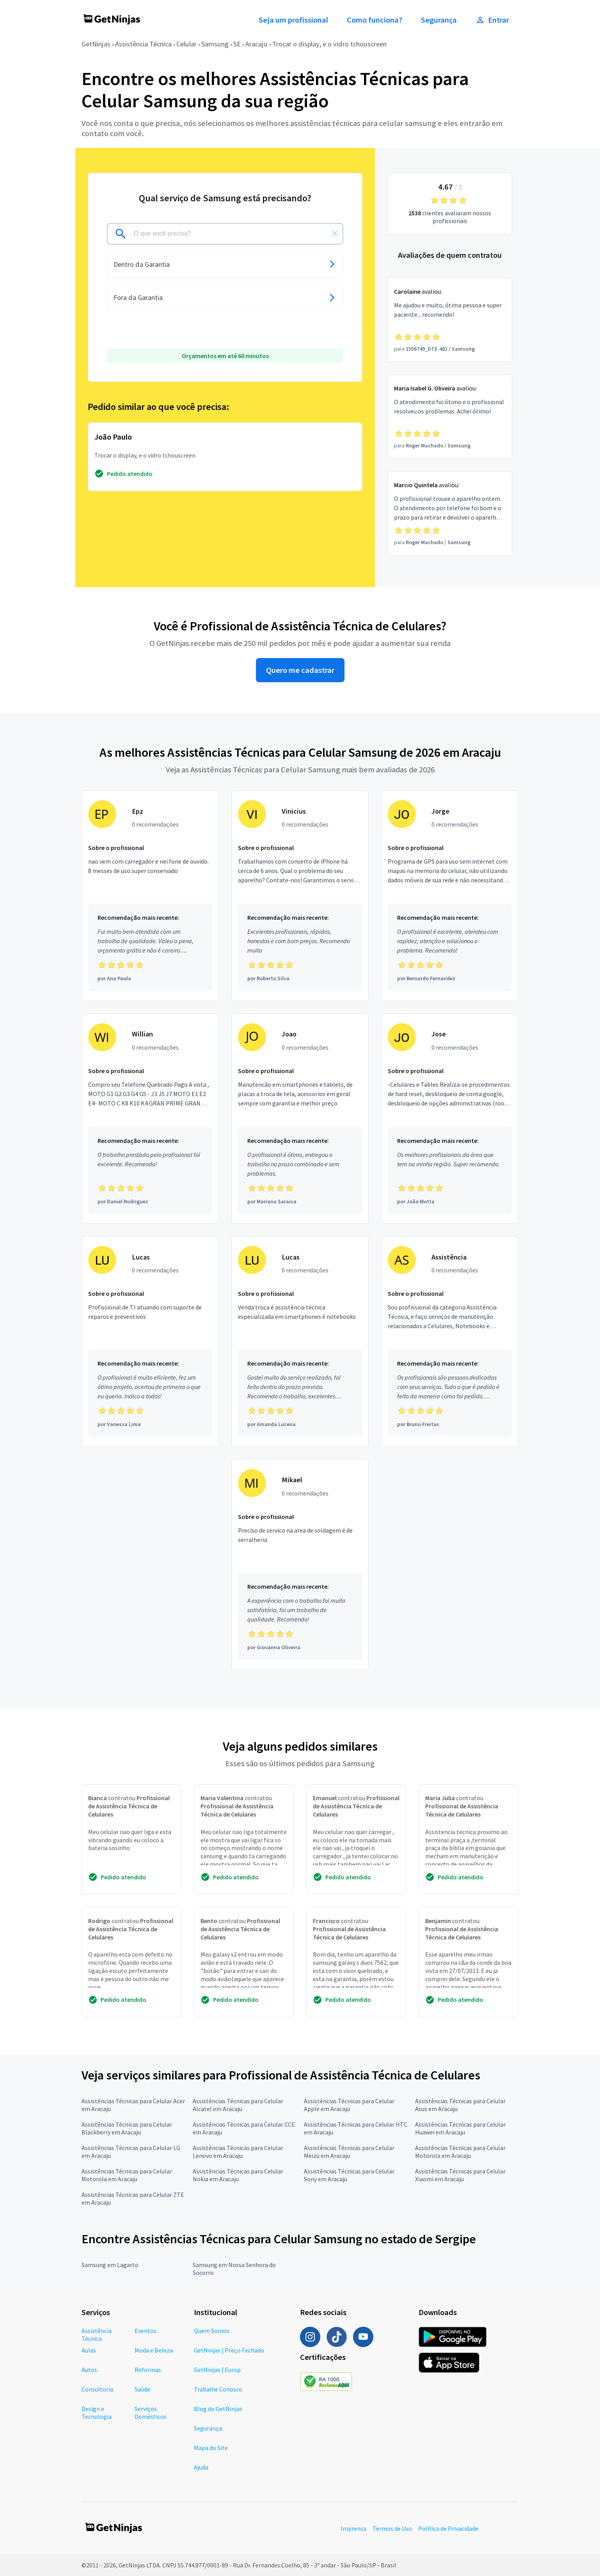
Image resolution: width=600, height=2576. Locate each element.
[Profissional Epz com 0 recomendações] (150, 895)
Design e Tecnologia (97, 2412)
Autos (89, 2370)
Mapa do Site (211, 2448)
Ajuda (201, 2467)
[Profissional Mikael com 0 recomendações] (300, 1564)
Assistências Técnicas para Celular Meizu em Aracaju (349, 2151)
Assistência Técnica (143, 43)
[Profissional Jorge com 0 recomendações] (449, 895)
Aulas (89, 2350)
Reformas (148, 2370)
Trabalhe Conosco (218, 2389)
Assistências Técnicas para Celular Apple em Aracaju (349, 2105)
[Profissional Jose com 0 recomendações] (449, 1118)
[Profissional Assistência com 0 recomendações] (449, 1341)
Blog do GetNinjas (218, 2409)
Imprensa (353, 2528)
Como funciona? (374, 20)
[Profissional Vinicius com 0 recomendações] (300, 895)
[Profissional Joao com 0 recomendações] (300, 1118)
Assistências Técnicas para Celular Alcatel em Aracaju (238, 2105)
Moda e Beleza (154, 2350)
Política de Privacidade (448, 2528)
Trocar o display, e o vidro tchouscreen (329, 43)
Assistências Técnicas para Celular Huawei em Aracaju (460, 2128)
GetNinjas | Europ (217, 2370)
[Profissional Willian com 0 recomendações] (150, 1118)
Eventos (145, 2331)
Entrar (492, 20)
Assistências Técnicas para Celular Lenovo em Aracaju (238, 2151)
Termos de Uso (392, 2528)
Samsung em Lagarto (110, 2265)
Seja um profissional (293, 20)
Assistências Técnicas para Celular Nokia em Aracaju (238, 2175)
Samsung (215, 43)
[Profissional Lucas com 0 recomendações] (150, 1341)
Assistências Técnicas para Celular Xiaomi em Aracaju (460, 2175)
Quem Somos (211, 2331)
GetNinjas (96, 43)
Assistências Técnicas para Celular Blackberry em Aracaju (127, 2128)
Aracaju (256, 43)
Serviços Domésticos (151, 2412)
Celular (186, 43)
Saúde (142, 2389)
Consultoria (97, 2389)
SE (237, 43)
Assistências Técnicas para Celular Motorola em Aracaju (460, 2151)
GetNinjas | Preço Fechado (229, 2350)
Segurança (439, 20)
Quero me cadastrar (300, 670)
